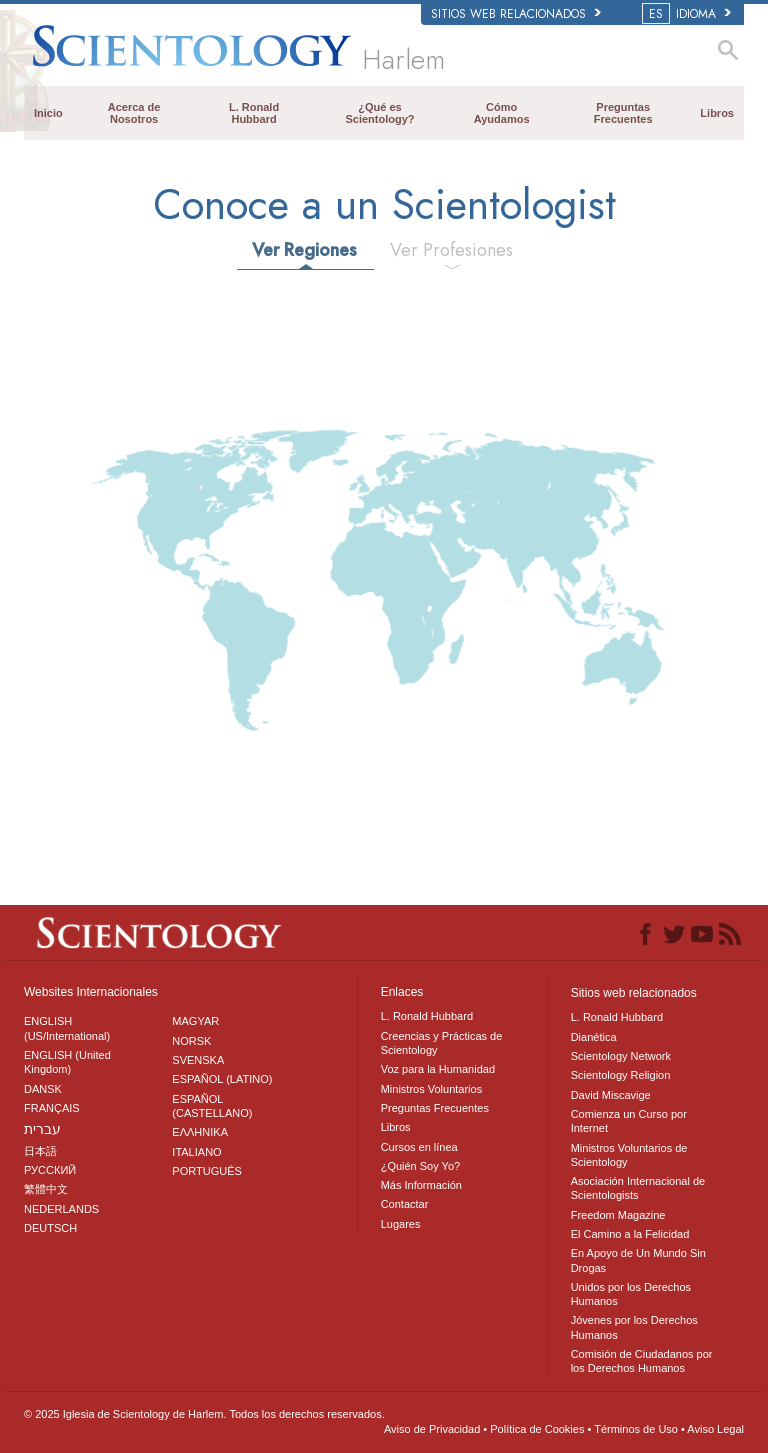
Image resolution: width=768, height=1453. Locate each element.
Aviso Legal (715, 1429)
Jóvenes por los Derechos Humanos (634, 1327)
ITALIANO (196, 1152)
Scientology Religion (621, 1075)
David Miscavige (611, 1095)
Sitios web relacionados (516, 14)
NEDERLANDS (61, 1209)
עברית (42, 1129)
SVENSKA (198, 1060)
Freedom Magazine (618, 1215)
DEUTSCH (50, 1228)
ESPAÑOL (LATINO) (222, 1079)
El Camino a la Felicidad (630, 1234)
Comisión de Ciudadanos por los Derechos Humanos (642, 1361)
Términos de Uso (636, 1429)
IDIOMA (688, 14)
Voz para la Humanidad (438, 1069)
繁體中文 (46, 1189)
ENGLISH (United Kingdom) (67, 1062)
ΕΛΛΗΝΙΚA (200, 1132)
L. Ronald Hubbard (254, 113)
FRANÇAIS (52, 1108)
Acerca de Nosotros (134, 113)
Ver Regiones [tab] (304, 250)
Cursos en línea (419, 1147)
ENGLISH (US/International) (67, 1028)
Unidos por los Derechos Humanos (631, 1294)
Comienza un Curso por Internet (629, 1121)
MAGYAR (195, 1021)
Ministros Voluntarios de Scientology (629, 1155)
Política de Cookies (537, 1429)
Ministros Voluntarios (432, 1089)
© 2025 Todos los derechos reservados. (204, 1414)
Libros (717, 113)
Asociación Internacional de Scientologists (638, 1188)
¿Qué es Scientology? (379, 113)
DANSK (43, 1089)
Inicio (48, 113)
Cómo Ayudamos (502, 113)
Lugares (401, 1224)
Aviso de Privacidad (432, 1429)
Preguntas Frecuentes (623, 113)
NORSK (191, 1041)
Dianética (594, 1037)
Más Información (421, 1185)
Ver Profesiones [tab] (451, 250)
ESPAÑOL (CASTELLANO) (212, 1106)
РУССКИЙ (50, 1170)
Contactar (405, 1204)
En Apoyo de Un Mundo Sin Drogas (638, 1260)
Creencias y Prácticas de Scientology (442, 1043)
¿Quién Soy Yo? (421, 1166)
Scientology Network (621, 1056)
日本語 (40, 1151)
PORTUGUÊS (206, 1171)
